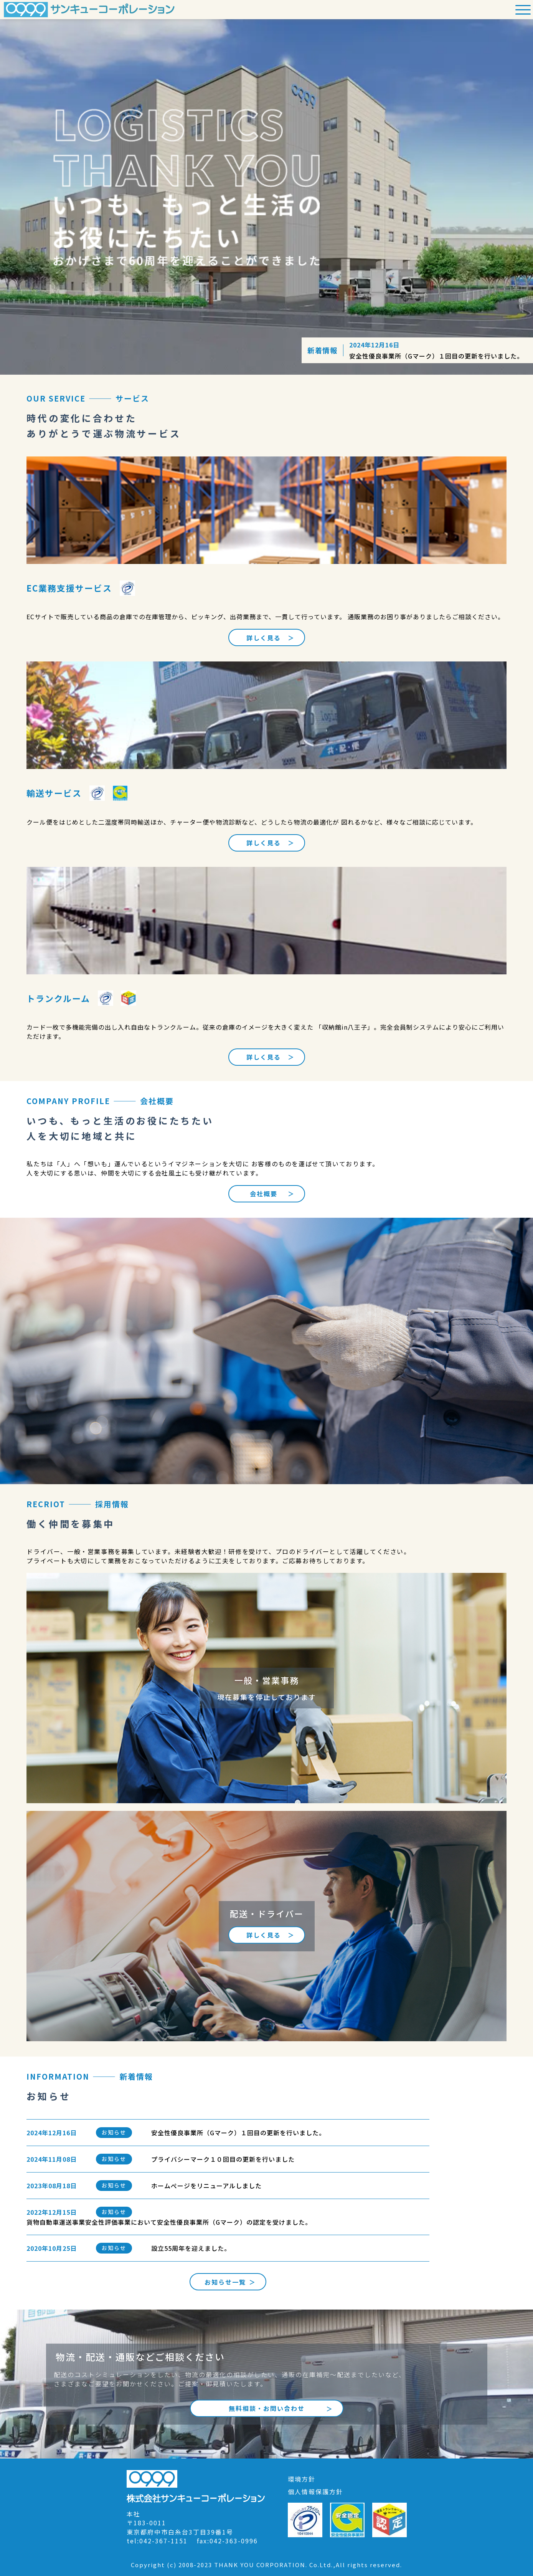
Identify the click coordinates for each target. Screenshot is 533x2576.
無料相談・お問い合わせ (267, 2408)
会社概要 (263, 1193)
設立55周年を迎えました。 (191, 2248)
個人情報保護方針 (315, 2491)
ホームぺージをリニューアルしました (206, 2185)
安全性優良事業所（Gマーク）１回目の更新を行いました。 (436, 355)
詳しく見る (263, 637)
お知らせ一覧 (225, 2282)
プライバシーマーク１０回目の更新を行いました (223, 2159)
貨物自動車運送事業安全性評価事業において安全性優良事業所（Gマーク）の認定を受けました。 (169, 2222)
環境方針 (301, 2478)
